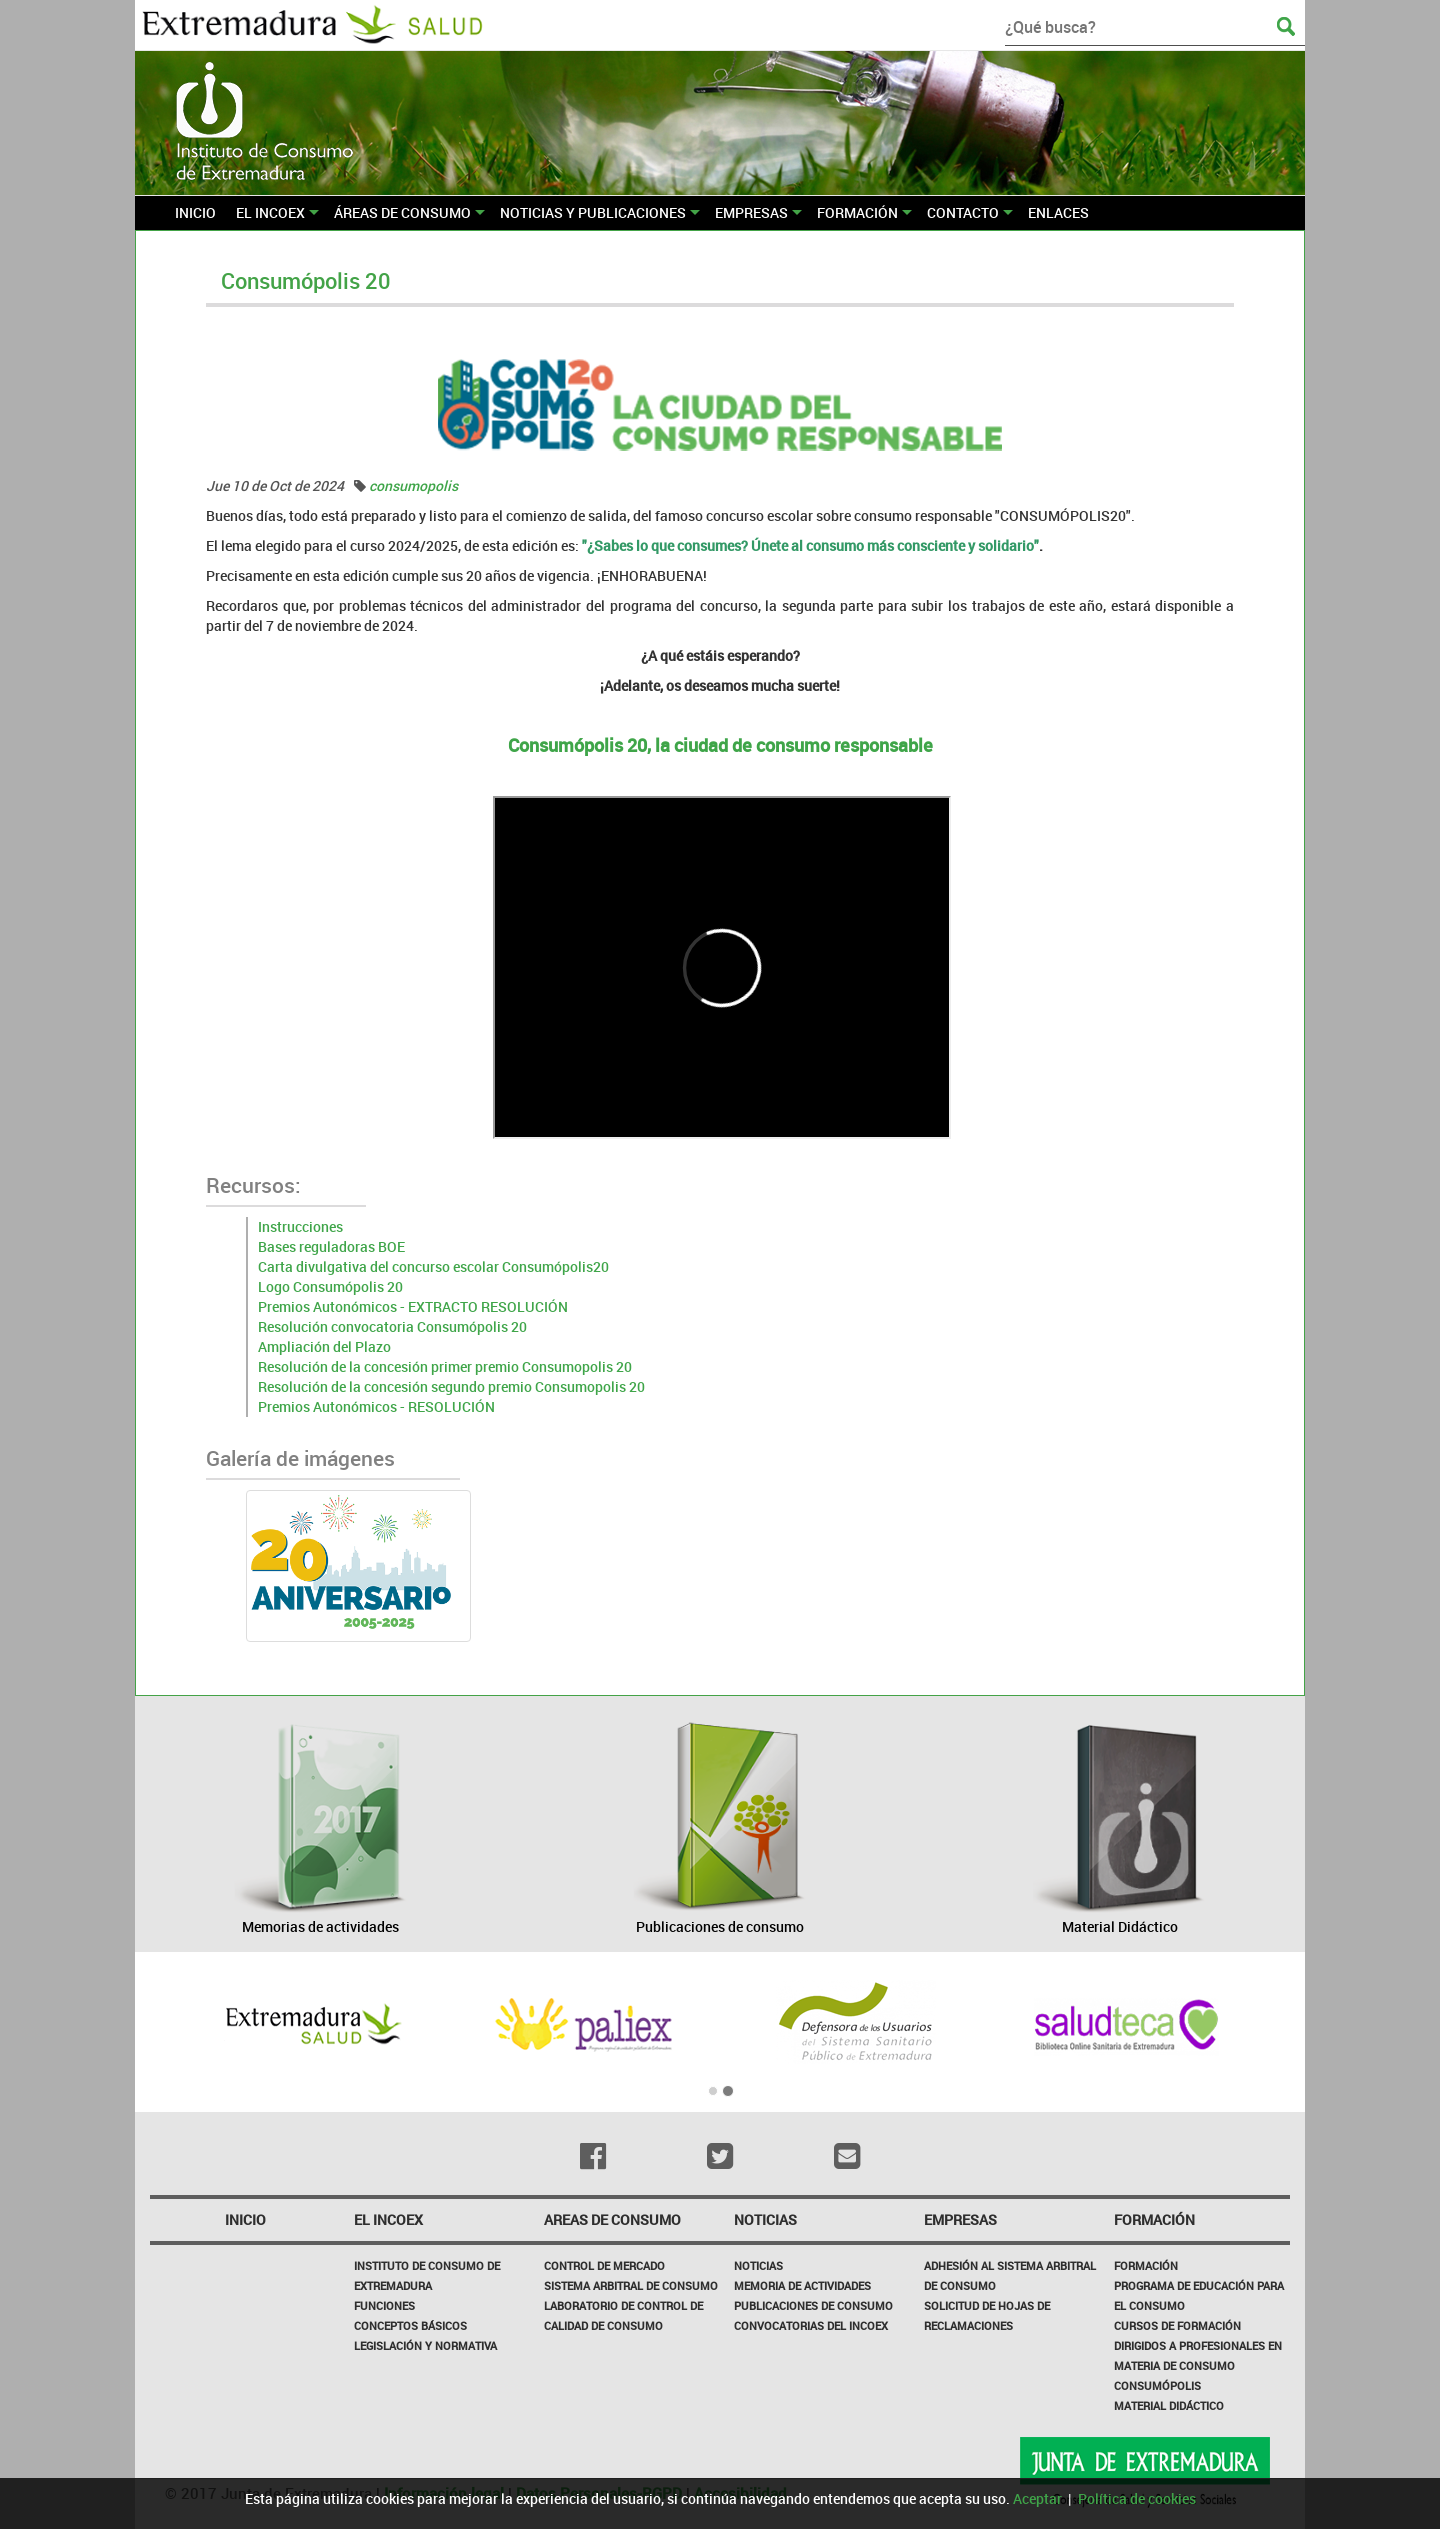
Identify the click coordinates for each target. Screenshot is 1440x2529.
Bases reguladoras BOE (331, 1246)
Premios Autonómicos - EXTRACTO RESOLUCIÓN (413, 1306)
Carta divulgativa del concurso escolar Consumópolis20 (433, 1266)
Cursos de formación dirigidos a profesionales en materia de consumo (1198, 2345)
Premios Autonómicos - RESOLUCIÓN (376, 1406)
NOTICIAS (765, 2219)
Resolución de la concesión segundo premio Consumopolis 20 (451, 1386)
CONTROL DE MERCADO (604, 2265)
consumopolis (413, 485)
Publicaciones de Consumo (813, 2305)
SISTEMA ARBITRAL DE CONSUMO (631, 2285)
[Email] (846, 2156)
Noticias (758, 2265)
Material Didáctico (1169, 2405)
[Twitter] (720, 2156)
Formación (1154, 2219)
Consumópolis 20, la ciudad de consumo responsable (720, 745)
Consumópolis (1157, 2385)
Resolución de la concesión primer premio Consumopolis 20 (445, 1366)
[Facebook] (593, 2156)
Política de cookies (1137, 2498)
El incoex (388, 2219)
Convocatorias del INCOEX (811, 2325)
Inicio (245, 2219)
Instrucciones (300, 1226)
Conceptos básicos (410, 2325)
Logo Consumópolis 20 (330, 1286)
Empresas (960, 2219)
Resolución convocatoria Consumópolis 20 (392, 1326)
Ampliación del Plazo (324, 1346)
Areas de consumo (612, 2219)
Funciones (384, 2305)
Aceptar (1037, 2498)
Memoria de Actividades (802, 2285)
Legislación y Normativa (425, 2345)
